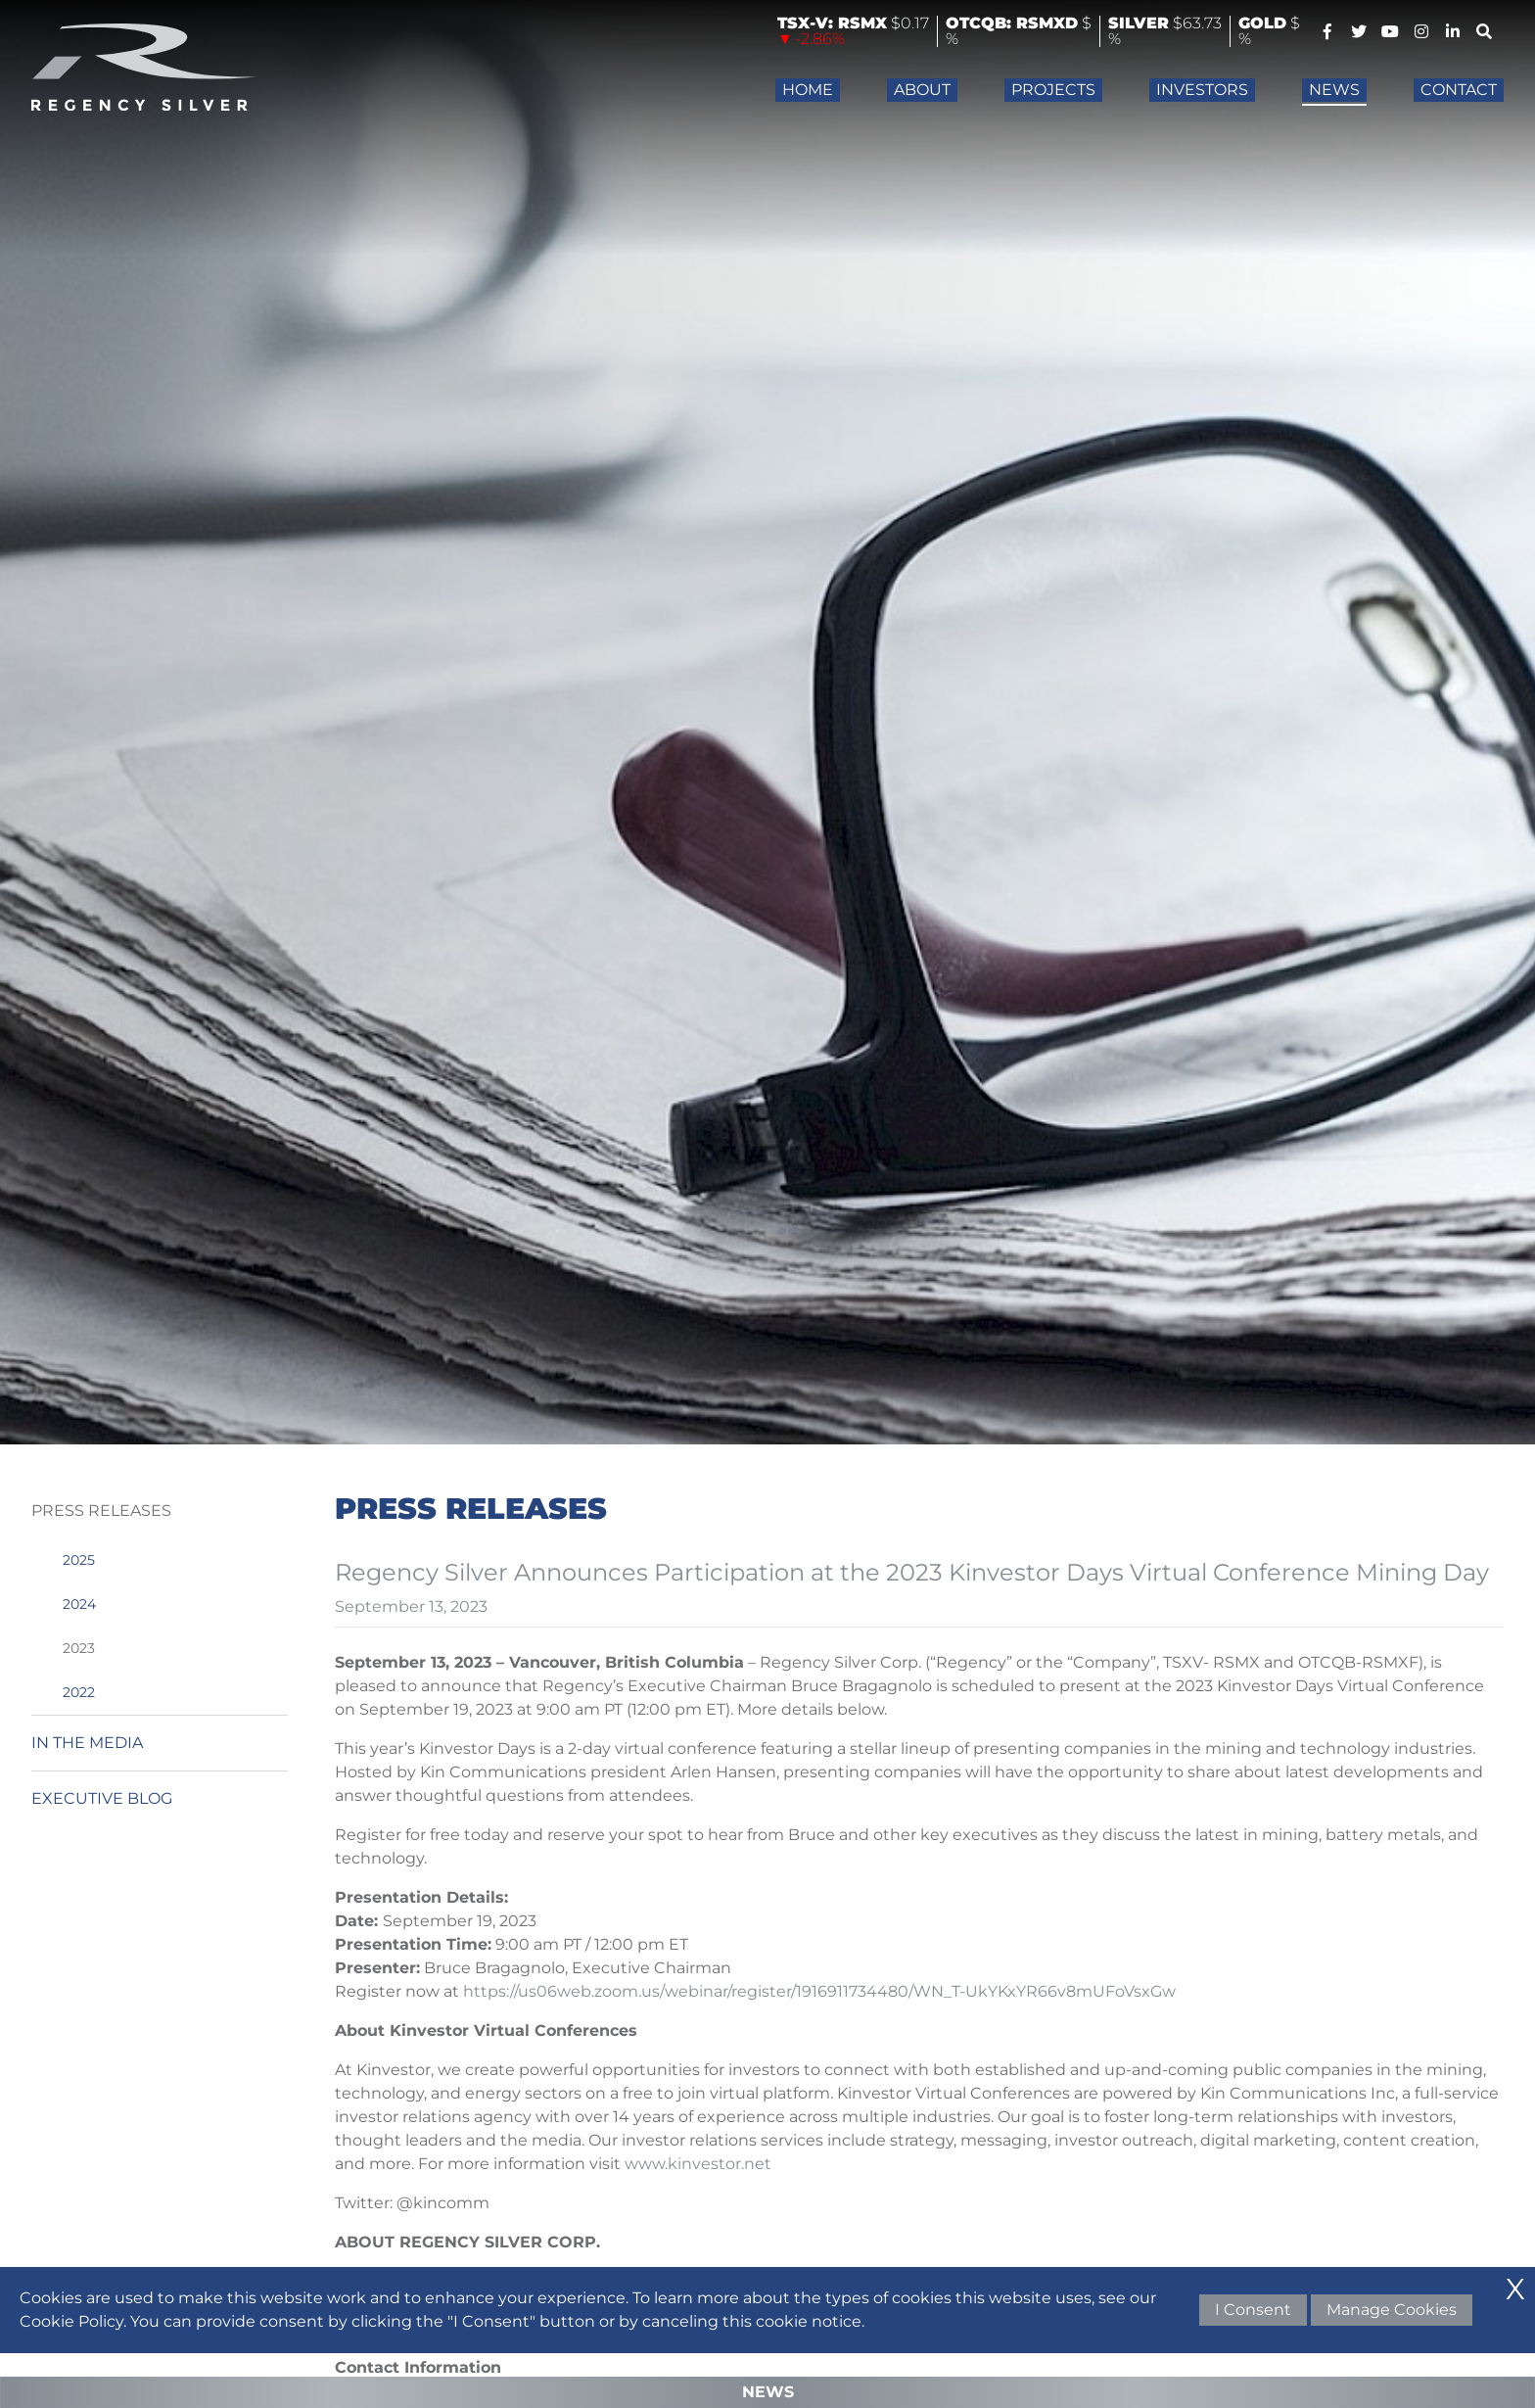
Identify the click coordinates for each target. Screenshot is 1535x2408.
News (1334, 89)
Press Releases (101, 1510)
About (922, 89)
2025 (79, 1560)
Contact (1458, 89)
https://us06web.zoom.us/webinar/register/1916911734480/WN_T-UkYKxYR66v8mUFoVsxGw (819, 1991)
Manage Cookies (1391, 2309)
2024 (79, 1604)
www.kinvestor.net (698, 2163)
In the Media (87, 1742)
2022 (79, 1692)
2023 (79, 1648)
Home (807, 89)
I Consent (1253, 2309)
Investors (1202, 89)
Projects (1053, 89)
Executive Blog (101, 1798)
